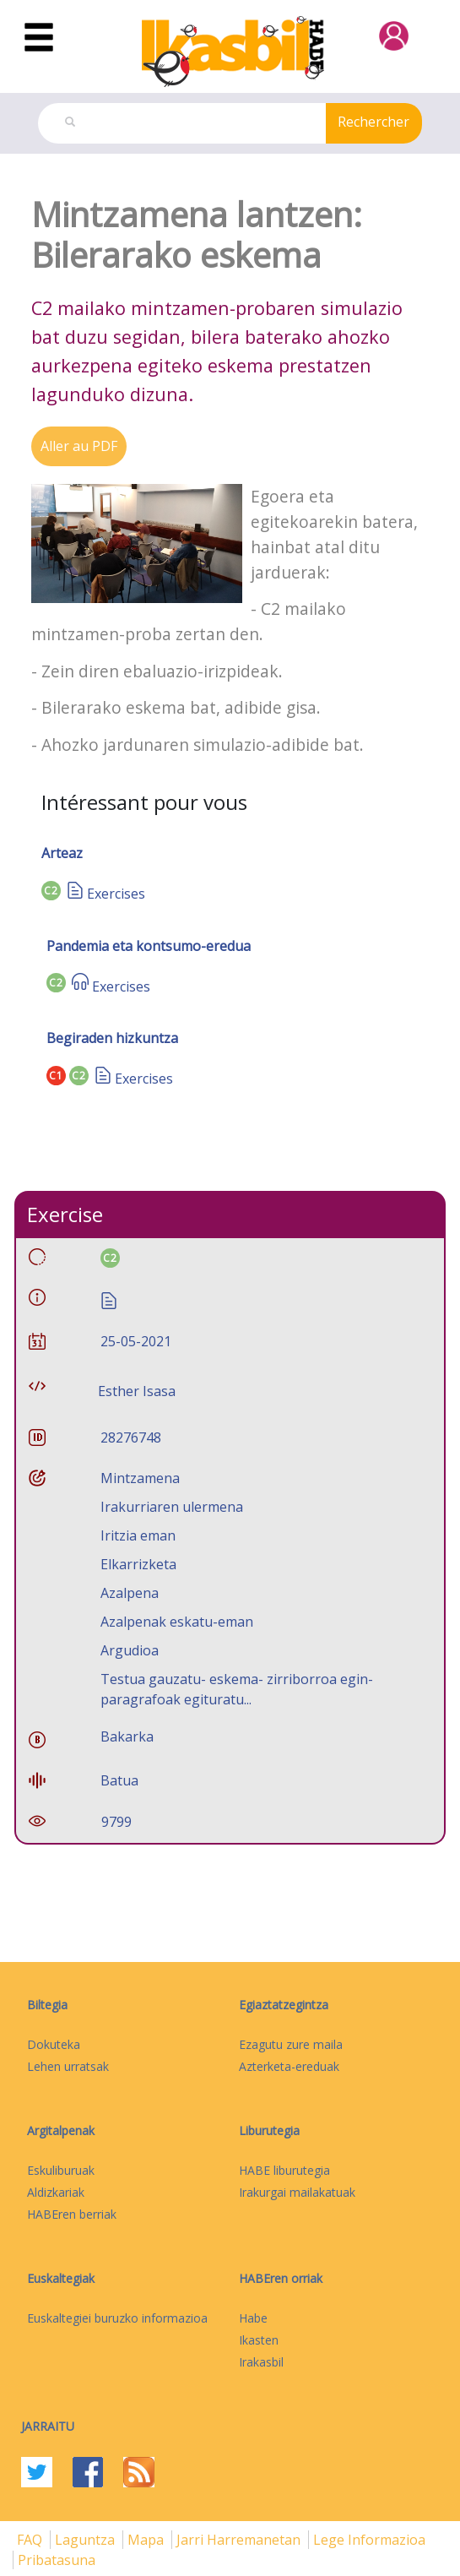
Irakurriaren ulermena (171, 1506)
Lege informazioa (369, 2539)
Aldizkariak (55, 2192)
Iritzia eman (138, 1535)
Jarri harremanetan (240, 2539)
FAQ (31, 2539)
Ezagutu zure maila (291, 2044)
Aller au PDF (79, 446)
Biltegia (47, 2005)
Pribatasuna (56, 2560)
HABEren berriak (71, 2214)
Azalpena (129, 1593)
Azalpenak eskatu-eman (176, 1621)
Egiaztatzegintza (283, 2005)
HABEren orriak (280, 2278)
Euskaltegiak (61, 2278)
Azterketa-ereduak (289, 2066)
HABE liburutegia (284, 2170)
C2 (51, 890)
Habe (253, 2318)
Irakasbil (261, 2362)
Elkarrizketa (138, 1564)
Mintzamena (140, 1478)
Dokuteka (53, 2044)
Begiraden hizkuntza (112, 1038)
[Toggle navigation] (39, 38)
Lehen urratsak (68, 2066)
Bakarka (127, 1736)
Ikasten (259, 2340)
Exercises (116, 893)
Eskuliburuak (61, 2170)
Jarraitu (47, 2426)
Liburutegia (269, 2130)
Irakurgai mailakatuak (297, 2192)
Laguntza (86, 2539)
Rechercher (373, 121)
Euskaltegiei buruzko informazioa (117, 2318)
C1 (56, 1075)
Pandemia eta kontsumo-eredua (148, 946)
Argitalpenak (61, 2130)
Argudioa (129, 1650)
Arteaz (62, 853)
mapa (147, 2539)
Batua (119, 1780)
